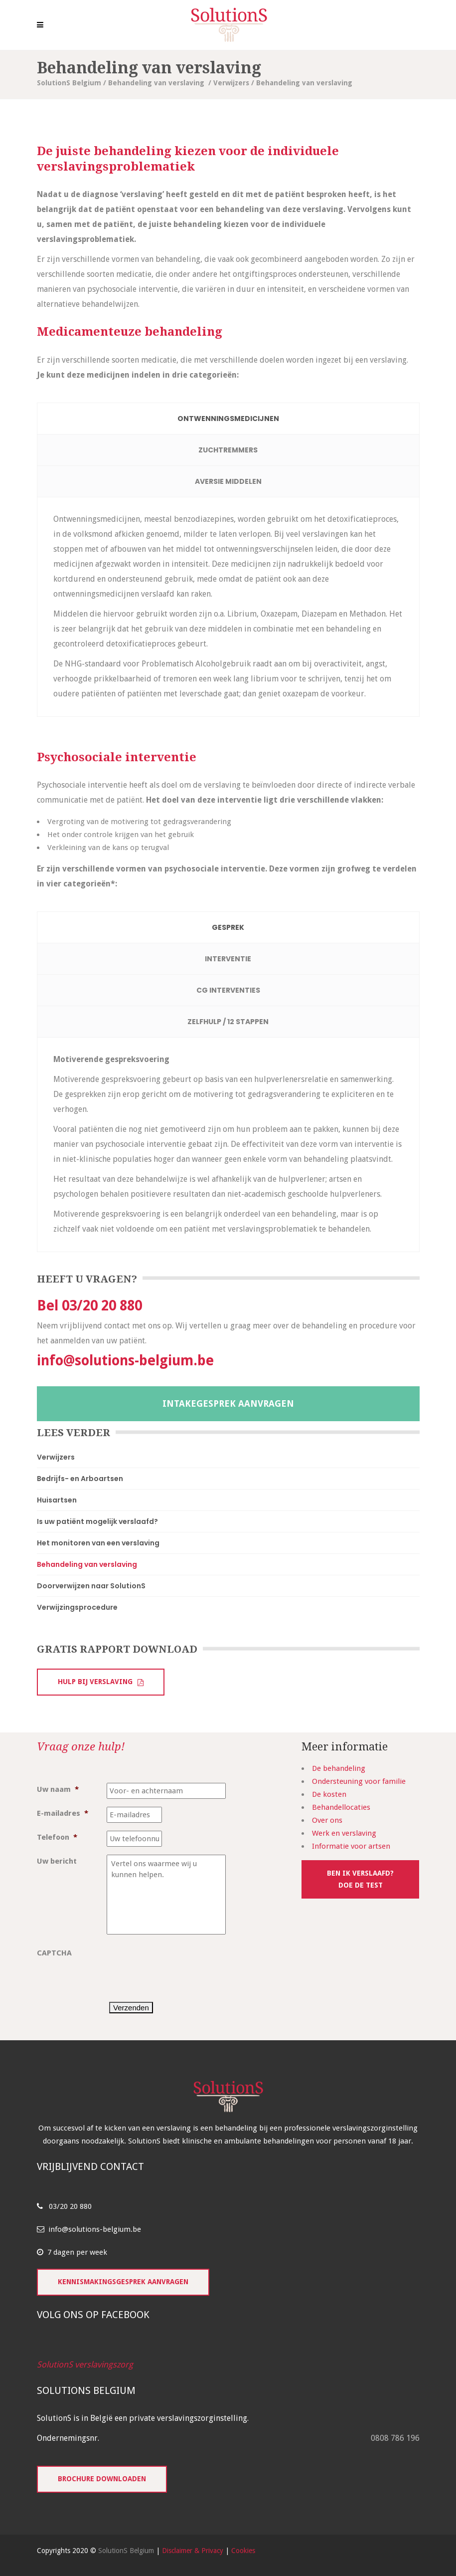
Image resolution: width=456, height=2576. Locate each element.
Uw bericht (57, 1861)
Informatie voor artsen (351, 1846)
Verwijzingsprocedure (77, 1607)
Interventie (228, 959)
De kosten (329, 1794)
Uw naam (58, 1789)
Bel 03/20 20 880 (89, 1305)
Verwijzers (231, 83)
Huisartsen (57, 1500)
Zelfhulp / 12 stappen (228, 1022)
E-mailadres (62, 1813)
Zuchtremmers (228, 450)
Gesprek (228, 927)
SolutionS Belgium (69, 83)
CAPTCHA (54, 1952)
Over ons (327, 1820)
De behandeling (338, 1768)
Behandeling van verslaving (156, 83)
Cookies (243, 2551)
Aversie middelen (228, 481)
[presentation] (182, 1965)
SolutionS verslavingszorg (85, 2364)
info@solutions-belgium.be (125, 1360)
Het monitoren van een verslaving (98, 1543)
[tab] (228, 418)
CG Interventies (228, 990)
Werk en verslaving (344, 1833)
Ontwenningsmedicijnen (228, 419)
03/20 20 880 (70, 2206)
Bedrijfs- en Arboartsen (80, 1479)
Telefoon (57, 1837)
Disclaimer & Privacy (192, 2551)
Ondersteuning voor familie (359, 1781)
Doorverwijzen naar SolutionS (91, 1586)
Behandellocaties (341, 1807)
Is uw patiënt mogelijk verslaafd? (97, 1521)
